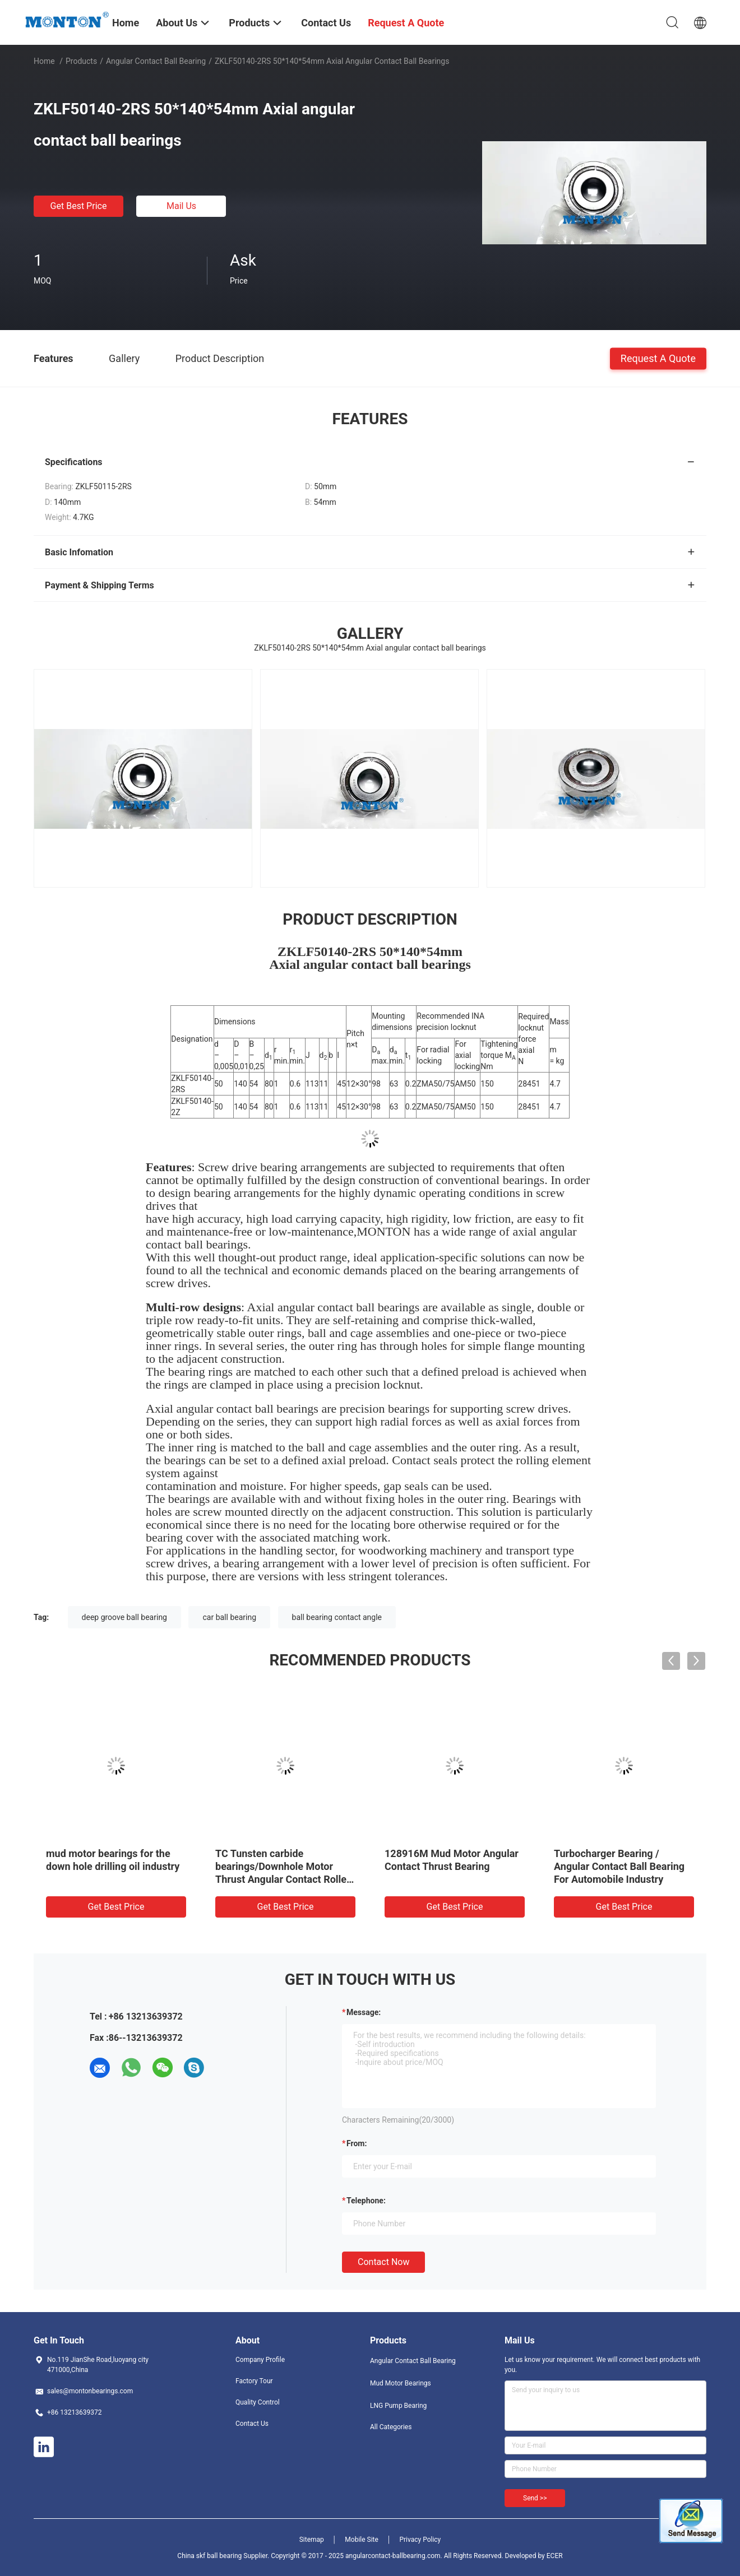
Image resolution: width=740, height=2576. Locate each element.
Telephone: (366, 2200)
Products (81, 61)
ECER (555, 2556)
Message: (363, 2012)
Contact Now (383, 2262)
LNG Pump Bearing (398, 2406)
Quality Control (257, 2402)
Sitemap (311, 2539)
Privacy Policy (420, 2539)
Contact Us (252, 2424)
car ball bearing (229, 1617)
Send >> (535, 2498)
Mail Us (181, 206)
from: (356, 2143)
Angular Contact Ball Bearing (156, 61)
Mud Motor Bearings (400, 2383)
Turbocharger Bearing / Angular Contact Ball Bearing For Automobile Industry (619, 1866)
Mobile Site (361, 2539)
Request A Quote (658, 358)
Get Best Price (78, 206)
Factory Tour (254, 2381)
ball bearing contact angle (337, 1617)
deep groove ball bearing (124, 1617)
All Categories (390, 2427)
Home (44, 61)
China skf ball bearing (209, 2556)
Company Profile (260, 2360)
